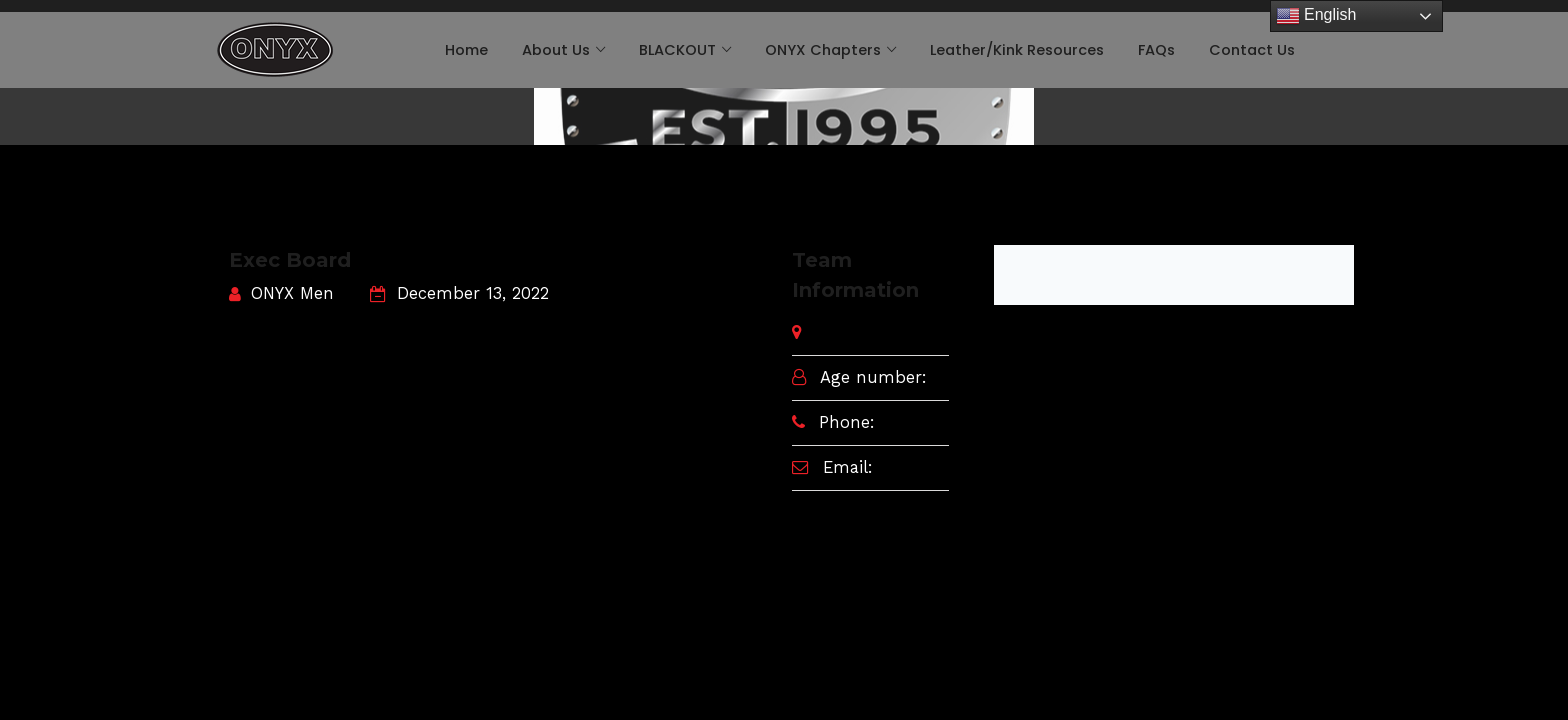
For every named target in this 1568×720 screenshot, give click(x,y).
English (1316, 16)
